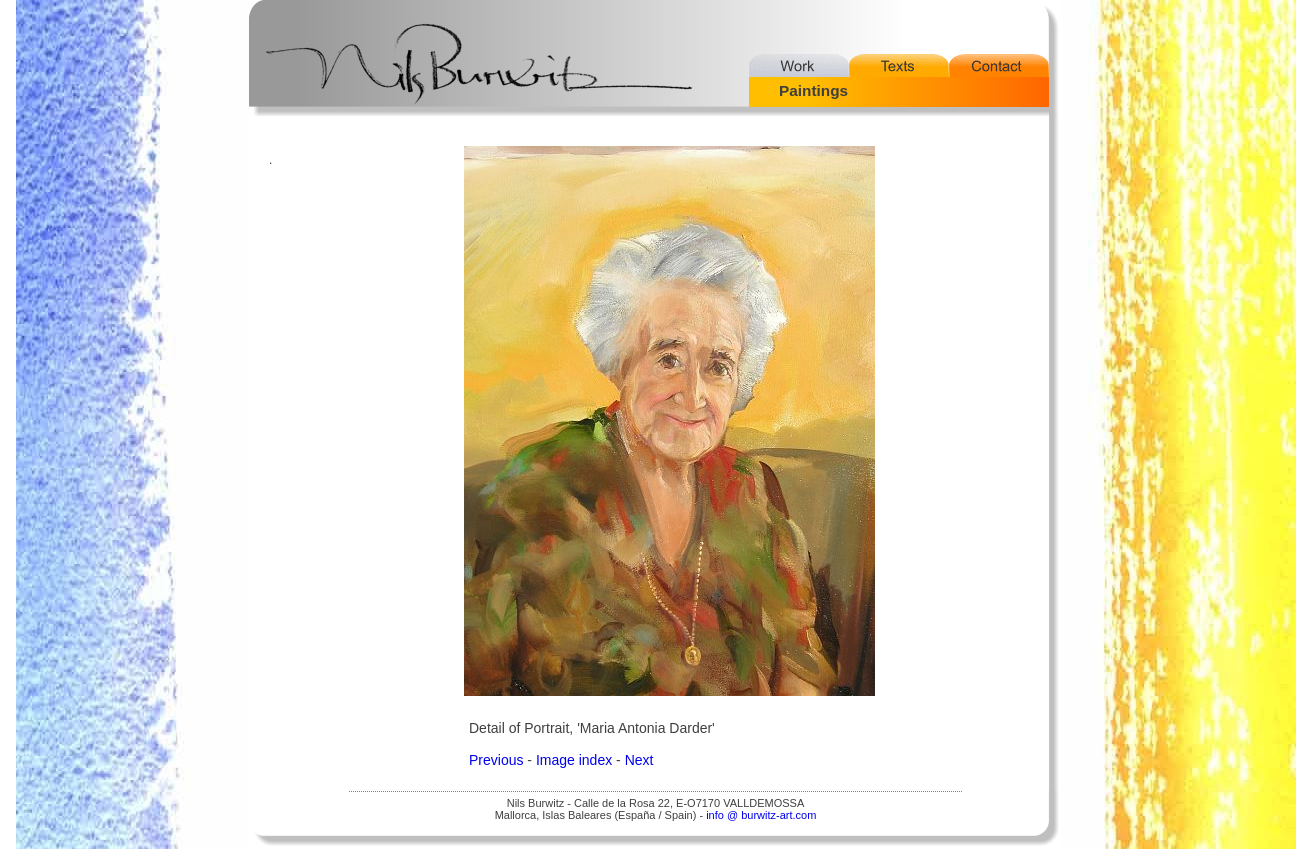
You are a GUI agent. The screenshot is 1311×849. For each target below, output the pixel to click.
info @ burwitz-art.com (761, 815)
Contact (999, 65)
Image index (574, 760)
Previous (496, 760)
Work (799, 65)
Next (639, 760)
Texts (899, 65)
